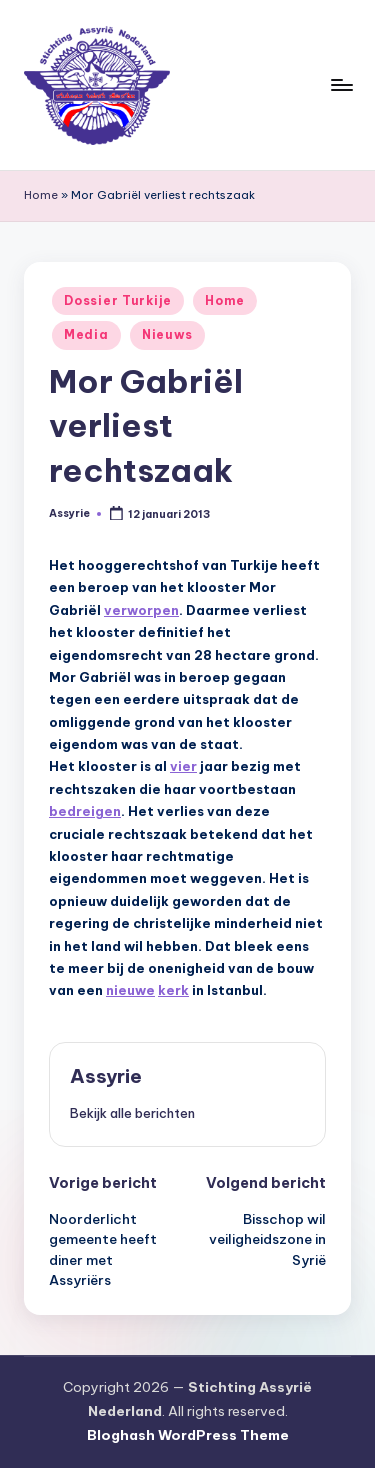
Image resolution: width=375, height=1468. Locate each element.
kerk (173, 990)
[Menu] (341, 84)
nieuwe (130, 990)
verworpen (141, 610)
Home (41, 195)
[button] (132, 1113)
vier (183, 766)
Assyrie (106, 1076)
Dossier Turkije (118, 300)
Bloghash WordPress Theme (188, 1435)
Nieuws (167, 334)
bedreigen (85, 811)
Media (86, 334)
